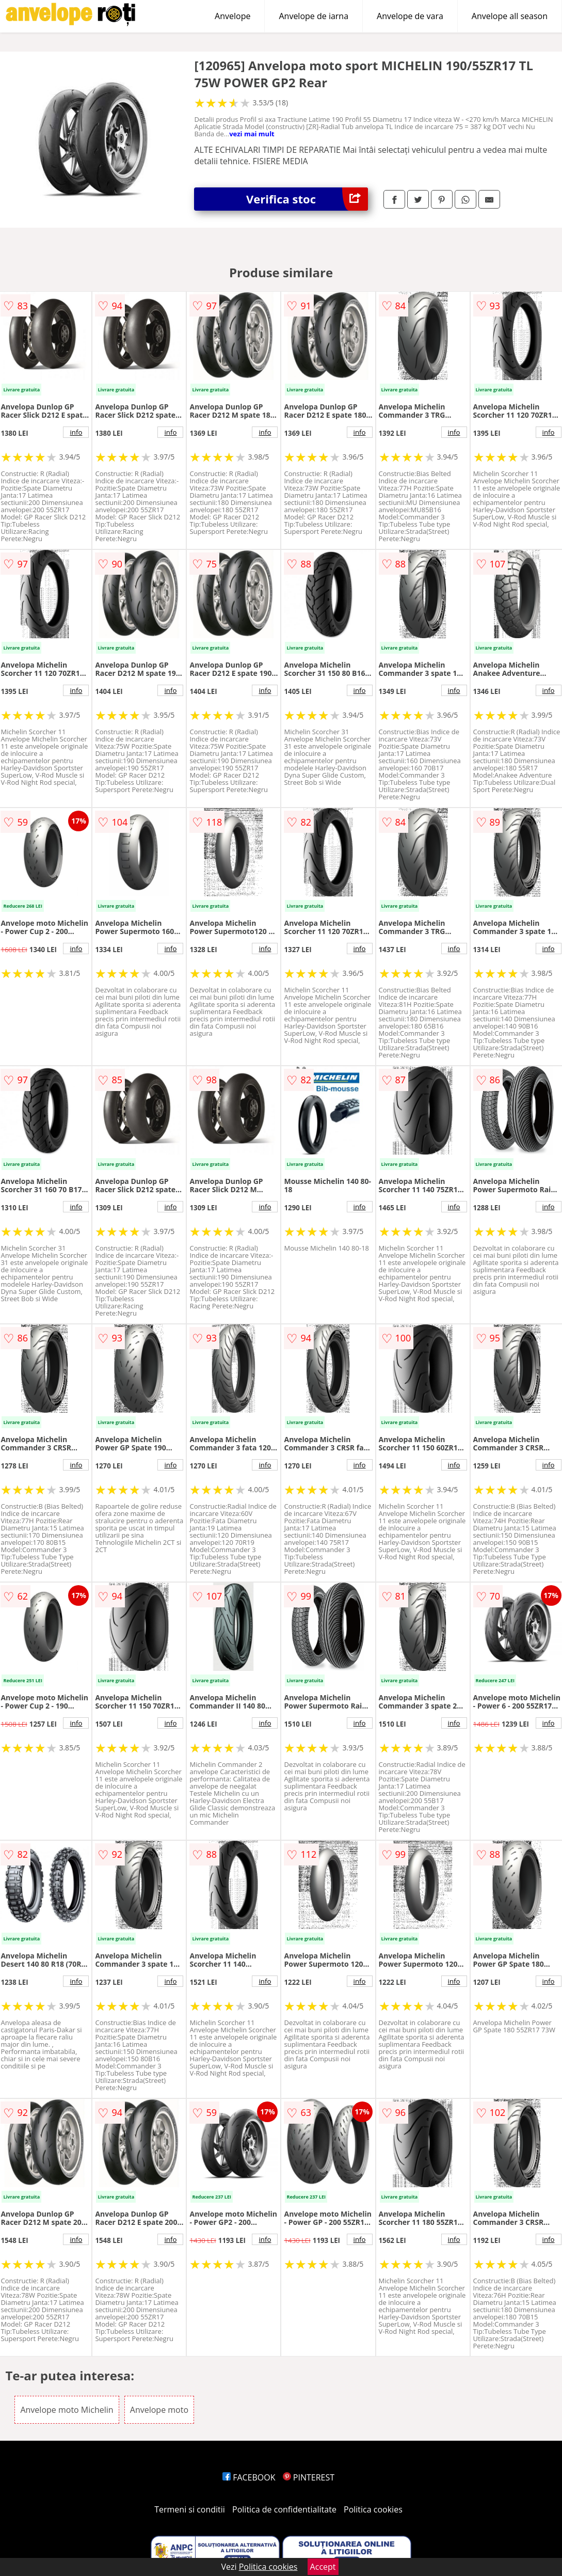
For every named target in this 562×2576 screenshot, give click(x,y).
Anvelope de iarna (313, 16)
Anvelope (232, 16)
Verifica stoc (307, 199)
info (76, 432)
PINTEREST (308, 2477)
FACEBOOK (249, 2477)
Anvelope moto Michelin (66, 2409)
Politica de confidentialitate (284, 2509)
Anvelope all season (510, 16)
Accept (323, 2566)
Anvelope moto (159, 2409)
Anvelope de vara (410, 16)
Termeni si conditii (189, 2509)
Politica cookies (373, 2509)
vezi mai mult (252, 133)
